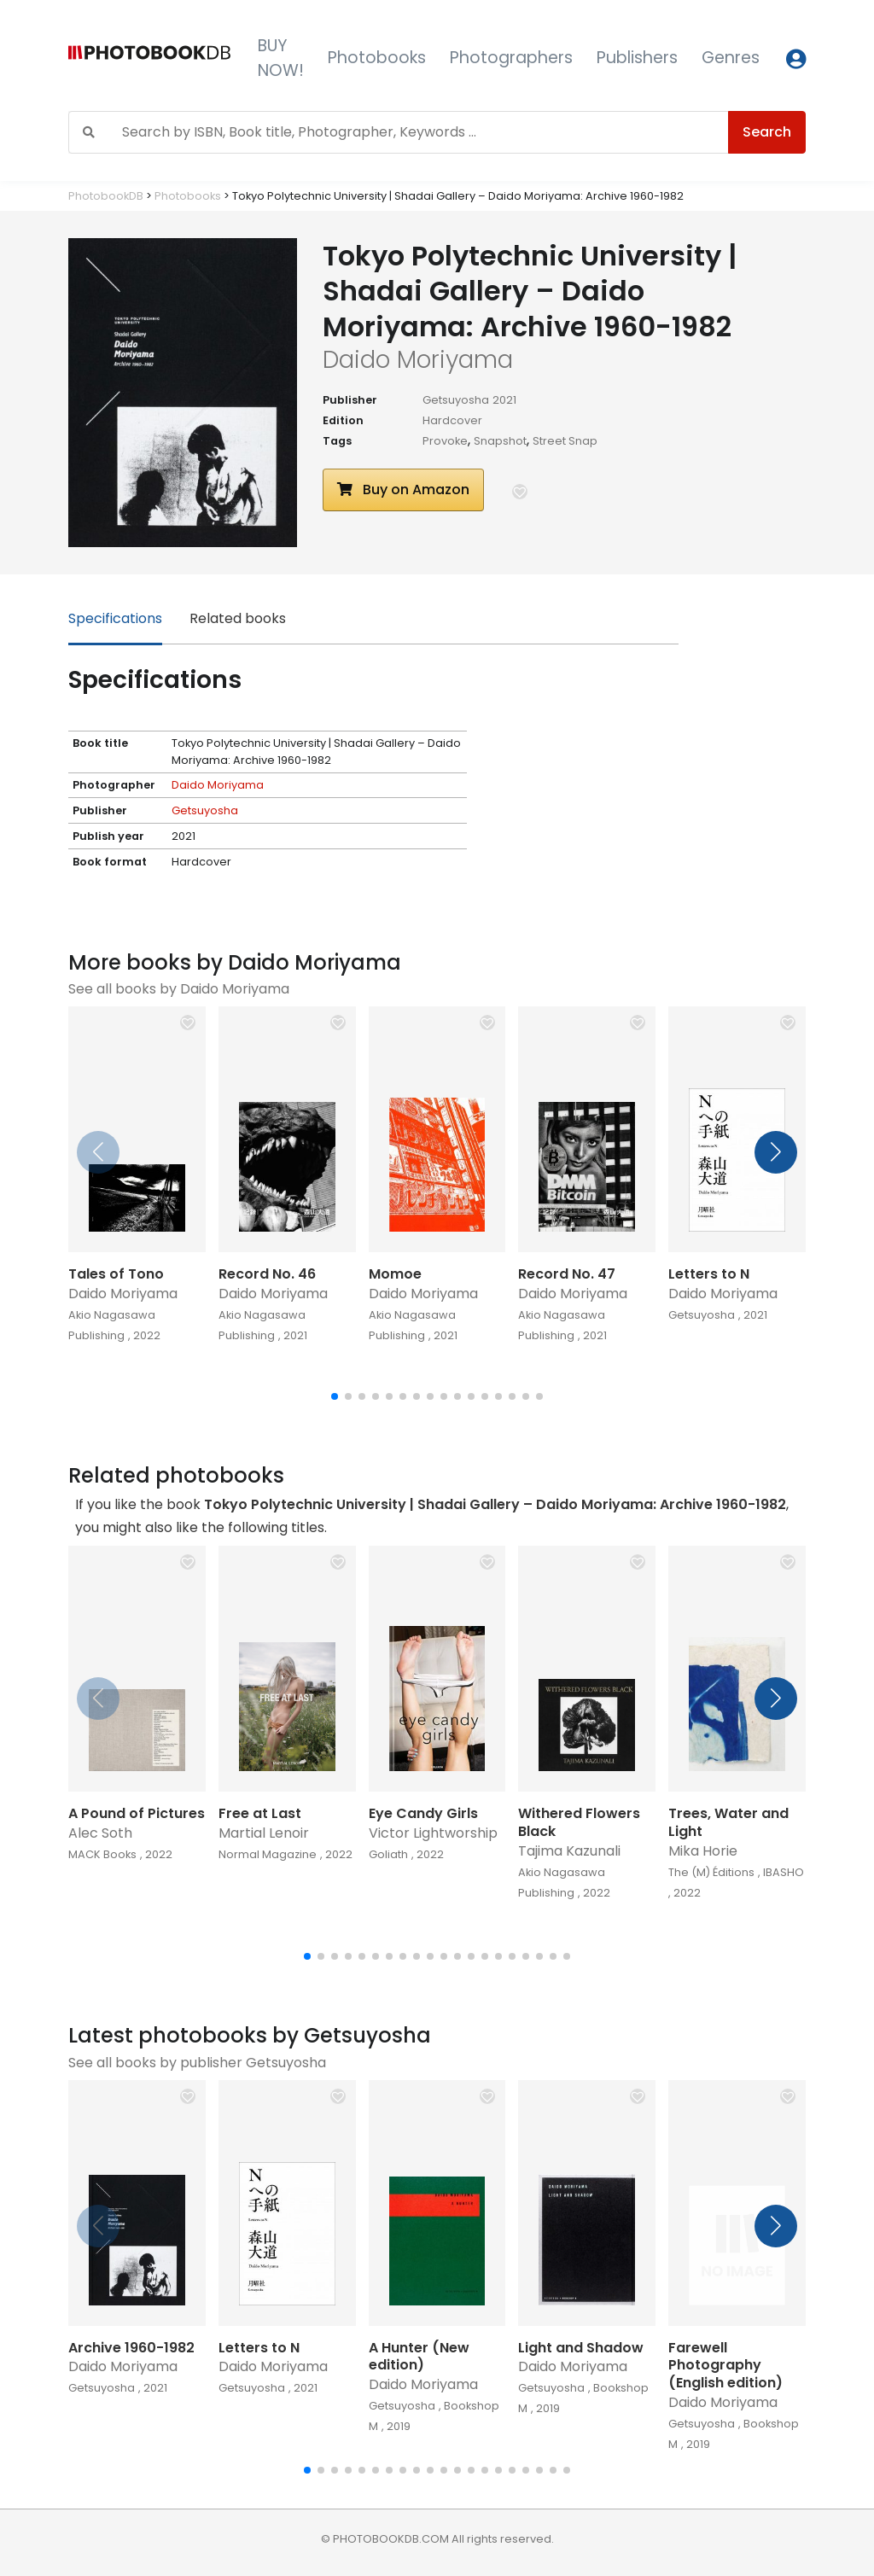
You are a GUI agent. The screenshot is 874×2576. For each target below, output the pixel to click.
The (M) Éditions (711, 1872)
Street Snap (565, 441)
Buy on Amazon (403, 489)
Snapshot (500, 441)
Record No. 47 (566, 1274)
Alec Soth (100, 1833)
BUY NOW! (281, 58)
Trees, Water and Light (728, 1822)
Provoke (445, 441)
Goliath (388, 1854)
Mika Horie (702, 1851)
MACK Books (102, 1854)
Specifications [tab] (115, 618)
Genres (731, 57)
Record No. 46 (267, 1274)
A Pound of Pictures (136, 1813)
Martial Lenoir (263, 1833)
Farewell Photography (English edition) (725, 2365)
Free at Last (259, 1813)
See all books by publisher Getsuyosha (197, 2062)
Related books (237, 618)
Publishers (637, 57)
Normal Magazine (267, 1854)
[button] (519, 491)
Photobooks (377, 57)
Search (767, 132)
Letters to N (708, 1274)
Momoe (395, 1274)
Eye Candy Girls (423, 1813)
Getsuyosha (455, 400)
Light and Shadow (581, 2347)
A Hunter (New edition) (419, 2356)
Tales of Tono (116, 1274)
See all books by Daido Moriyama (178, 989)
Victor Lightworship (433, 1833)
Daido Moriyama (218, 785)
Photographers (511, 57)
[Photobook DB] (149, 58)
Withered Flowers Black (579, 1822)
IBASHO (783, 1872)
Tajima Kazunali (569, 1851)
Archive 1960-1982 (131, 2347)
